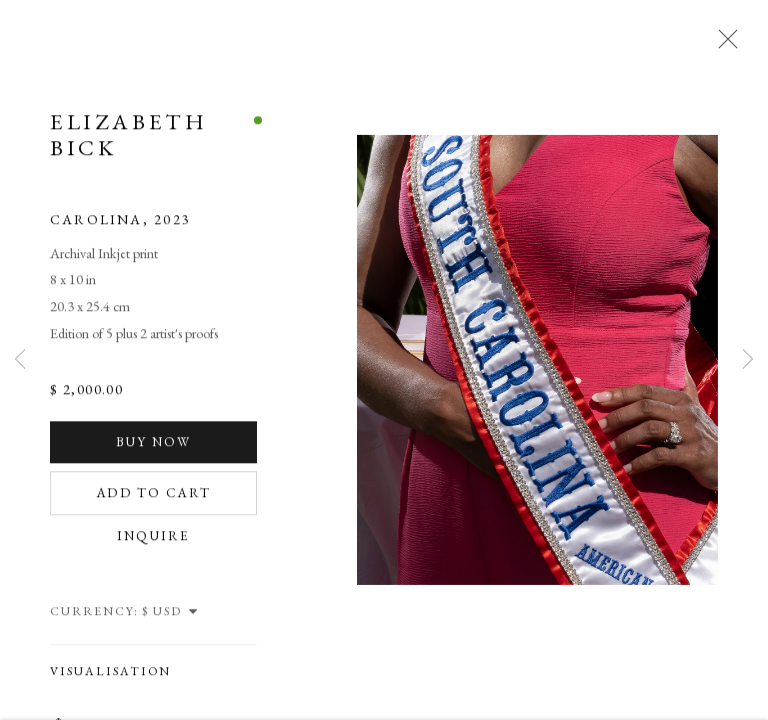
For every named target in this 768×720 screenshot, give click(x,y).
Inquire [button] (154, 540)
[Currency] (171, 616)
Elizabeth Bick (128, 139)
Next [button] (748, 360)
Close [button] (723, 45)
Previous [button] (20, 360)
